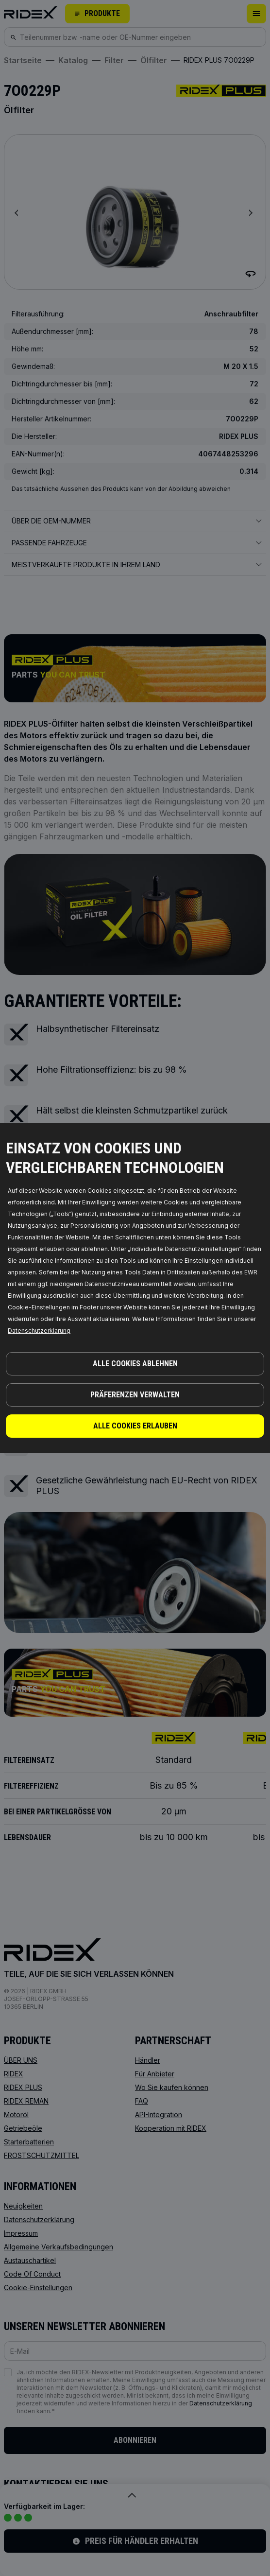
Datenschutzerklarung (39, 1330)
